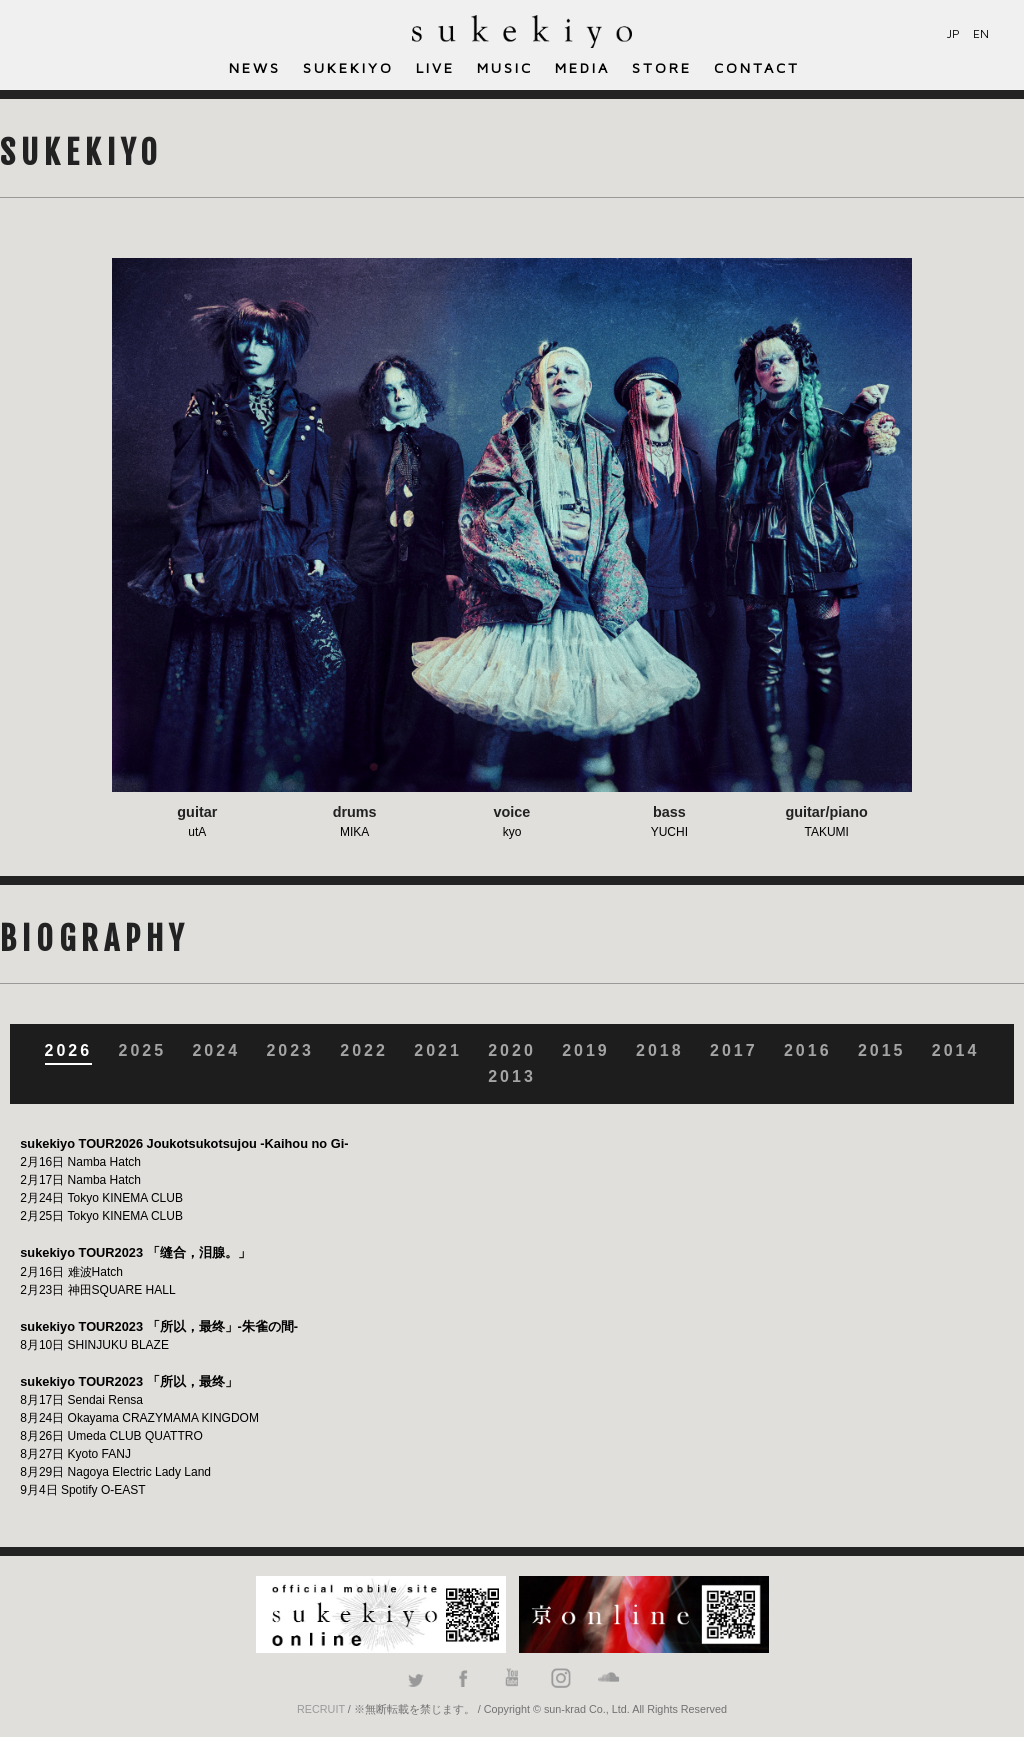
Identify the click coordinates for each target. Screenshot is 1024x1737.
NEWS (255, 67)
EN (981, 33)
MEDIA (582, 67)
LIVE (435, 67)
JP (953, 33)
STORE (662, 67)
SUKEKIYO (348, 67)
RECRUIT (321, 1709)
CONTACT (757, 67)
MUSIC (505, 67)
